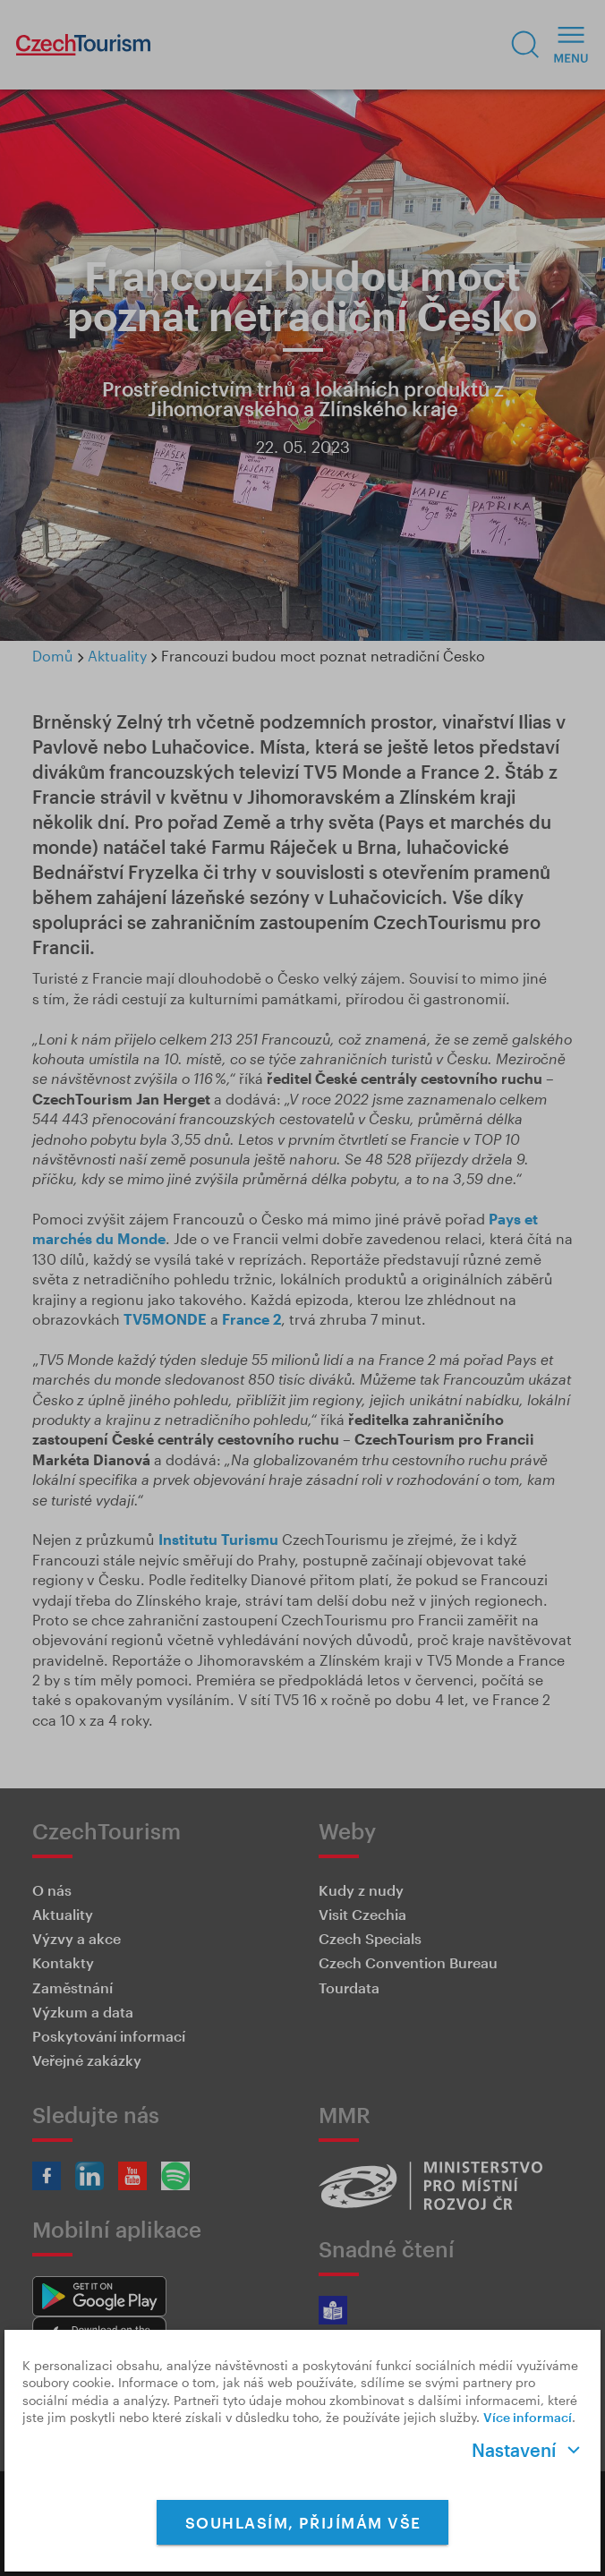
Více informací (527, 2417)
